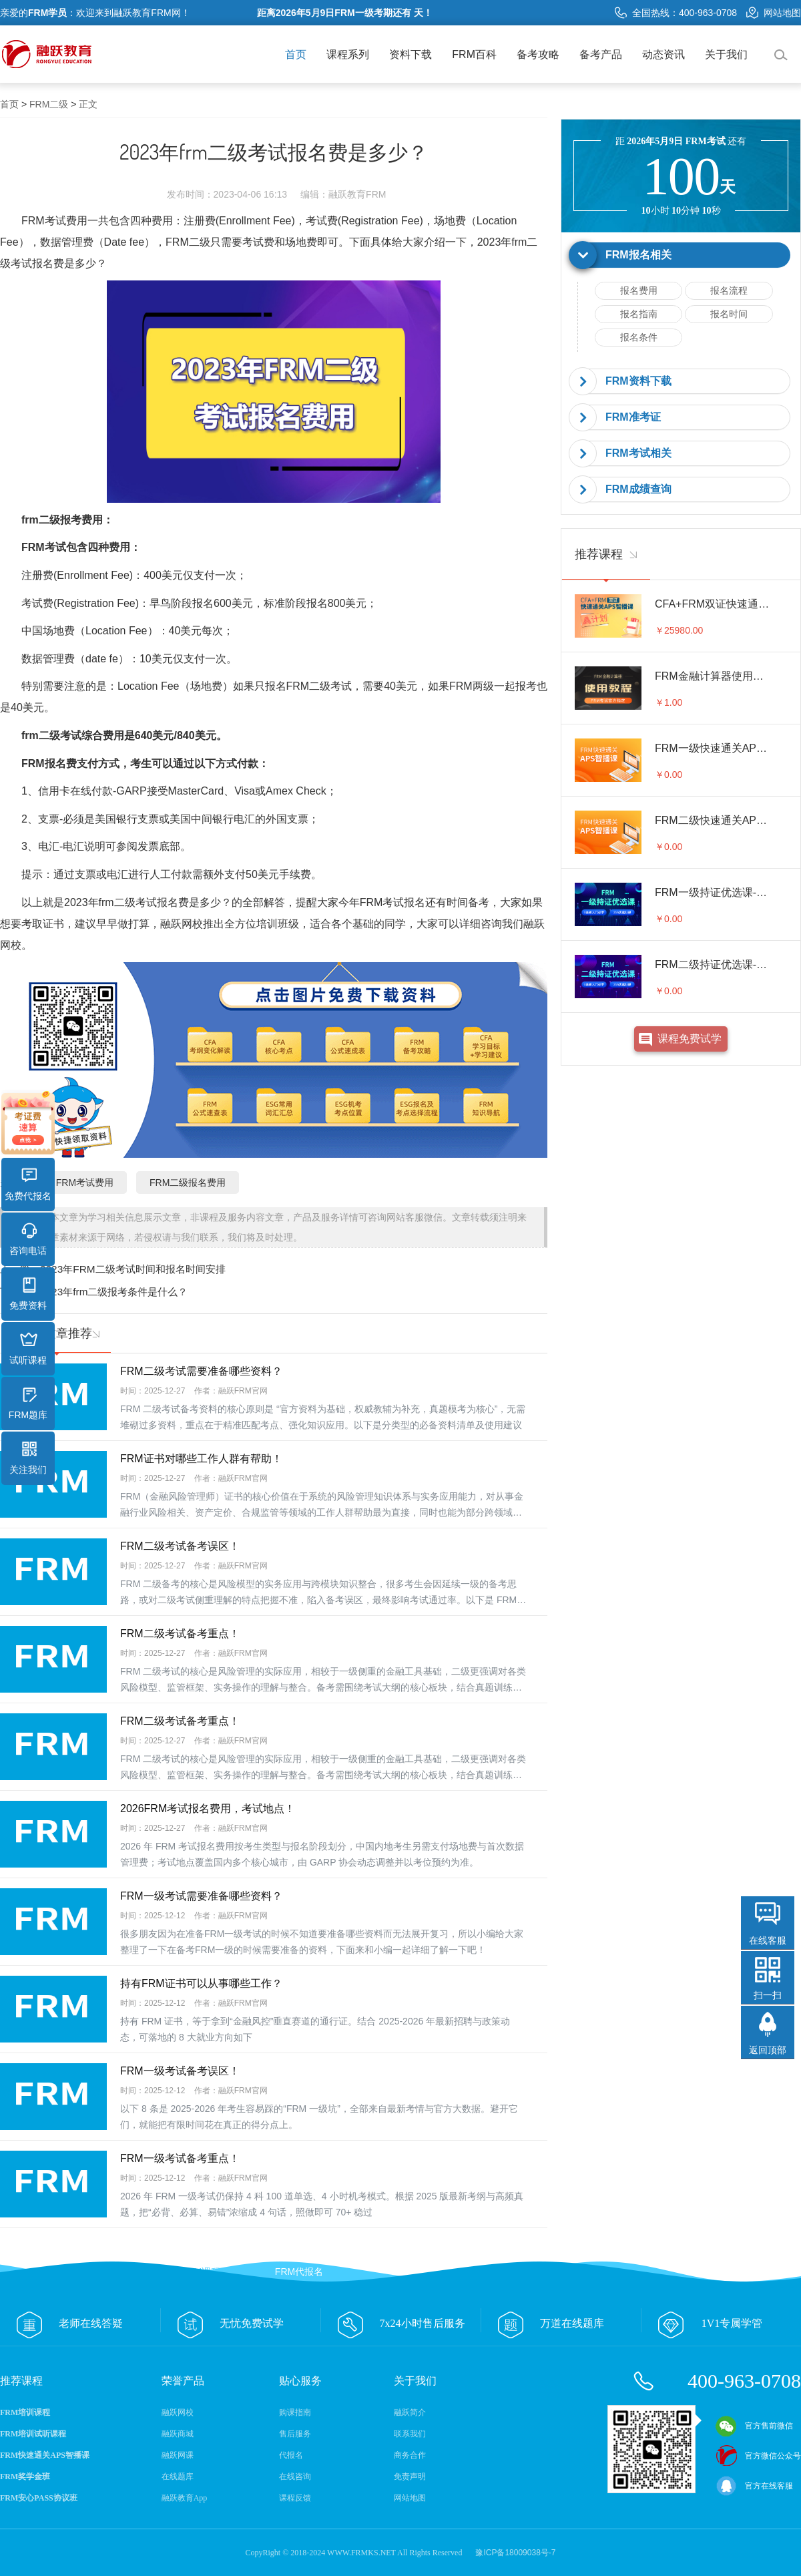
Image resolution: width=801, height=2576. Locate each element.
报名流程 (729, 290)
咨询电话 (28, 1239)
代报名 (291, 2455)
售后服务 (295, 2433)
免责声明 (410, 2476)
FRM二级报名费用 (188, 1182)
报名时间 (729, 313)
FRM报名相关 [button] (638, 254)
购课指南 (295, 2412)
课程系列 (347, 54)
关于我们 (726, 54)
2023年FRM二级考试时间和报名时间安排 (133, 1269)
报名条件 (638, 337)
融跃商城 (178, 2433)
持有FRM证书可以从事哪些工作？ (201, 1983)
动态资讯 (663, 54)
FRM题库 (28, 1403)
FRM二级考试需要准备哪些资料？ (201, 1371)
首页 (295, 54)
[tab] (680, 255)
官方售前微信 (754, 2425)
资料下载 (410, 54)
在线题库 (178, 2476)
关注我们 (28, 1458)
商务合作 (410, 2455)
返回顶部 (767, 2050)
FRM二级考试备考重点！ (180, 1633)
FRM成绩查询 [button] (638, 489)
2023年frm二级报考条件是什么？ (114, 1291)
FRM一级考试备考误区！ (180, 2071)
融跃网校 (178, 2412)
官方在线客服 (754, 2486)
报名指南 (638, 313)
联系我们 (410, 2433)
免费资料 (28, 1294)
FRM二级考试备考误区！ (180, 1546)
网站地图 (773, 12)
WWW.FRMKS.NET (361, 2552)
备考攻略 (538, 54)
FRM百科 (474, 54)
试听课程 (28, 1348)
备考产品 (600, 54)
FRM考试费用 (84, 1182)
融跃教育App (185, 2498)
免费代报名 (28, 1184)
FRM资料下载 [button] (638, 381)
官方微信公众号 (758, 2455)
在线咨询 (295, 2476)
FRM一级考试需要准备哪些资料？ (201, 1896)
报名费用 (638, 290)
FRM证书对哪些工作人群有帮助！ (201, 1458)
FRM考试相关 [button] (638, 453)
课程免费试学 (689, 1038)
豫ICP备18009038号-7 (515, 2552)
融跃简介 (410, 2412)
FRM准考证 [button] (633, 417)
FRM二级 (48, 104)
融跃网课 (178, 2455)
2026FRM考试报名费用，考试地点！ (207, 1808)
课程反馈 (295, 2498)
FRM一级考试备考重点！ (180, 2158)
